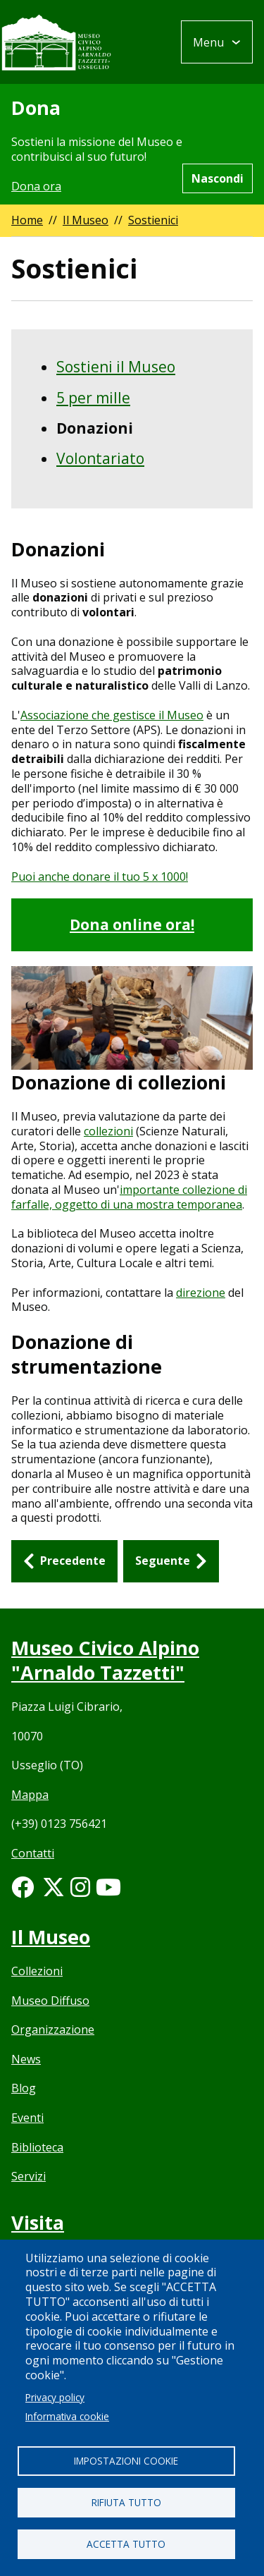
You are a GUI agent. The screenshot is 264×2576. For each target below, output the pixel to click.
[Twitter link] (53, 1891)
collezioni (108, 1131)
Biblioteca (37, 2147)
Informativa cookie (67, 2416)
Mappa (30, 1794)
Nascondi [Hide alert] (217, 178)
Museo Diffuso (50, 2000)
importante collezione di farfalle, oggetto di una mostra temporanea (129, 1197)
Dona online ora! (132, 924)
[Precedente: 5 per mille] (64, 1561)
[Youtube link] (108, 1891)
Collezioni (37, 1971)
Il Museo (85, 220)
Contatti (32, 1853)
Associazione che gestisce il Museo (111, 715)
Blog (23, 2088)
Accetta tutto (126, 2544)
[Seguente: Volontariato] (171, 1561)
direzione (200, 1292)
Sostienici (153, 220)
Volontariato (100, 458)
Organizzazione (52, 2029)
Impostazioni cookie (126, 2460)
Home (27, 220)
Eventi (27, 2117)
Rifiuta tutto (126, 2502)
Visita (37, 2222)
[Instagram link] (80, 1891)
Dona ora (36, 186)
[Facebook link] (22, 1891)
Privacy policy (54, 2397)
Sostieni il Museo (115, 367)
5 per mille (93, 398)
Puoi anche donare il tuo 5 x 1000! (99, 876)
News (26, 2059)
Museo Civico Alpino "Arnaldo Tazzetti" (105, 1660)
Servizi (28, 2176)
